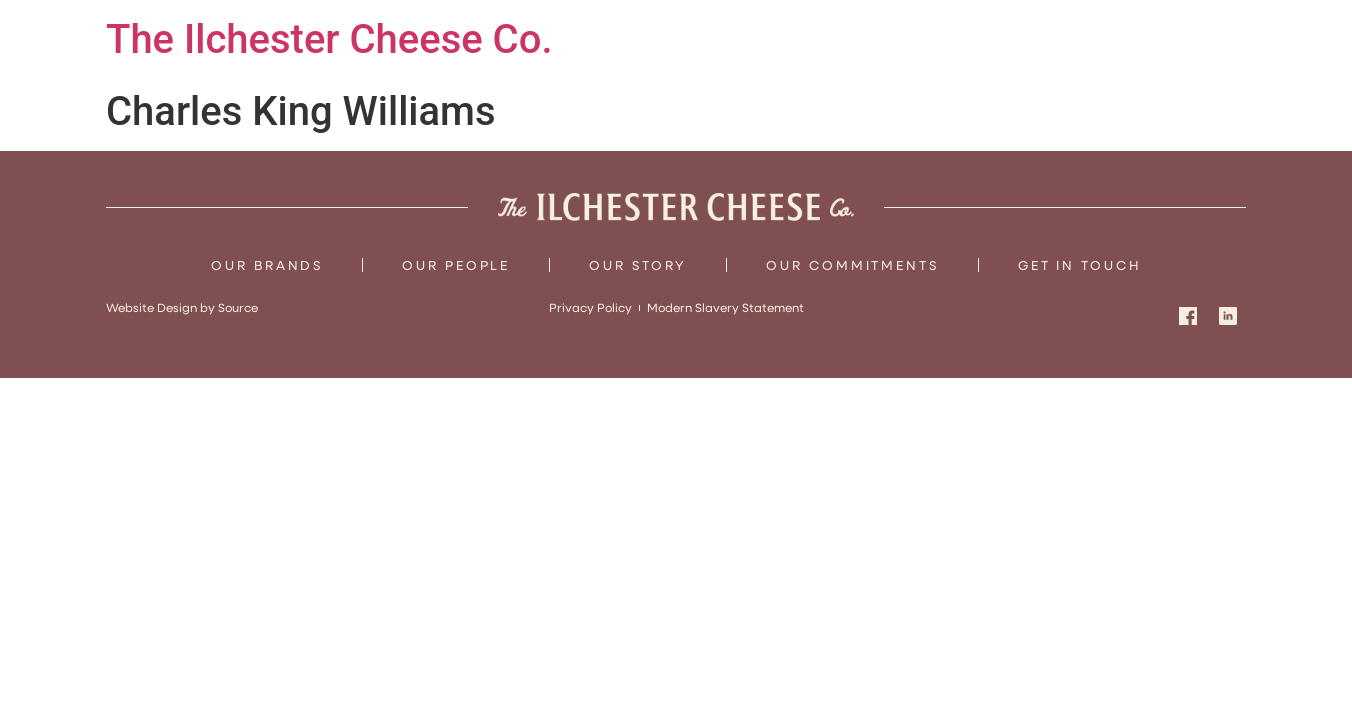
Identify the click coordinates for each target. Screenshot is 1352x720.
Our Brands (267, 264)
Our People (456, 264)
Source (238, 307)
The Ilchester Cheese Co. (329, 39)
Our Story (638, 264)
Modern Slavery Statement (725, 307)
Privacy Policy (590, 307)
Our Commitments (852, 264)
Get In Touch (1079, 264)
